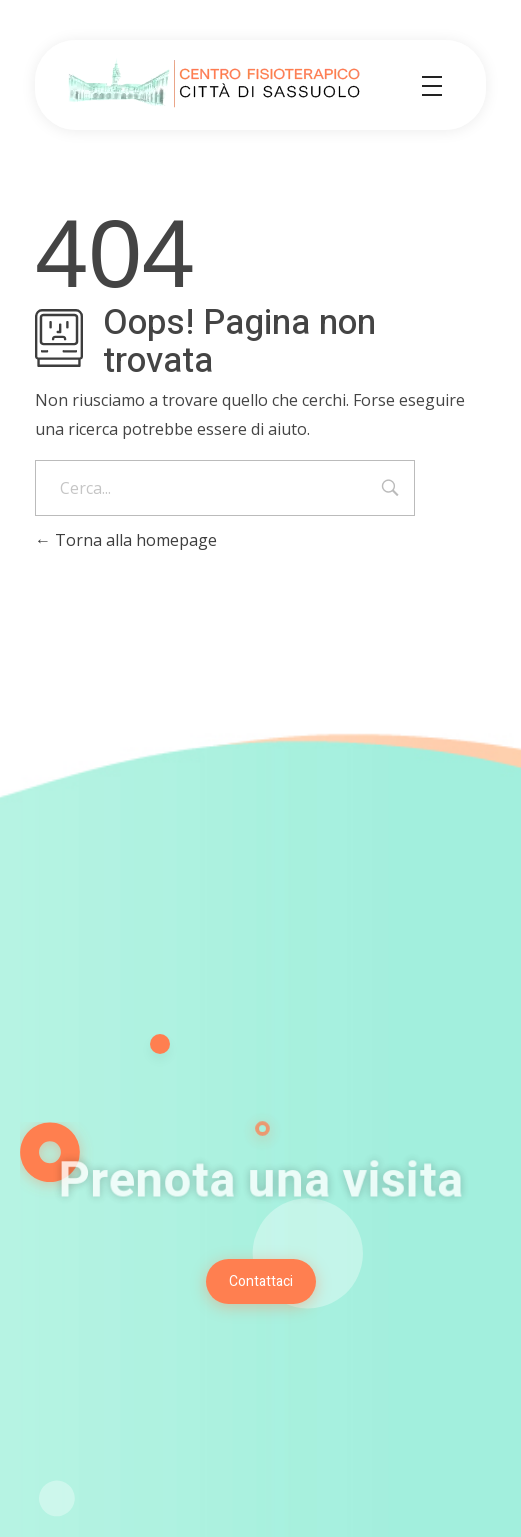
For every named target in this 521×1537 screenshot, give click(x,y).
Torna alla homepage (126, 540)
